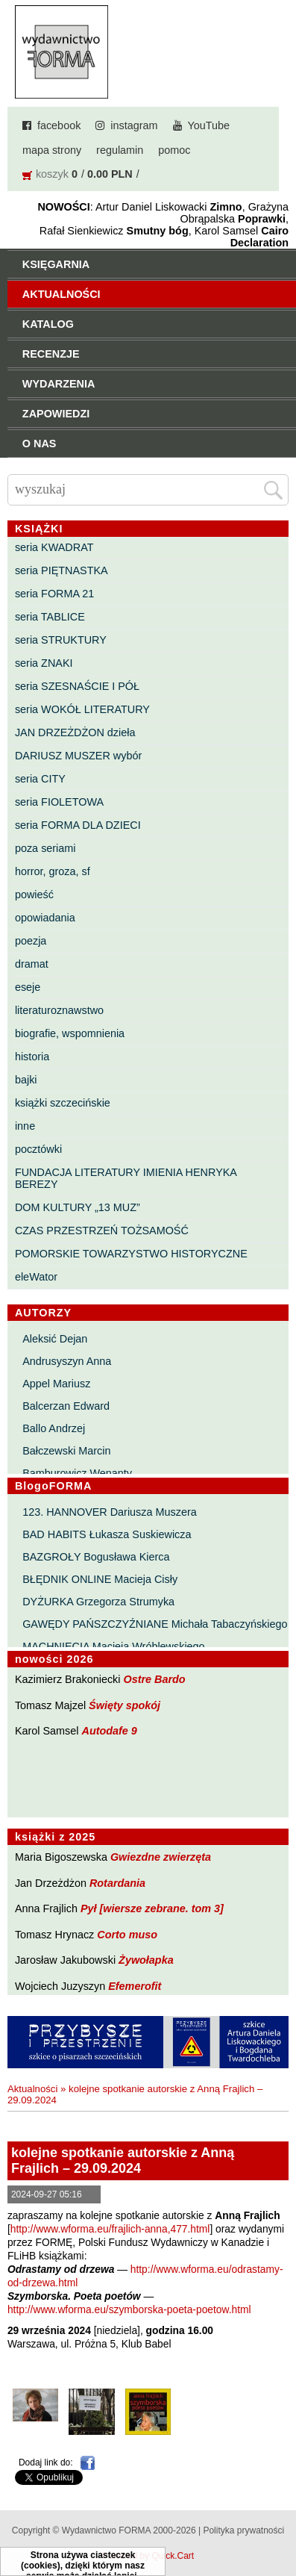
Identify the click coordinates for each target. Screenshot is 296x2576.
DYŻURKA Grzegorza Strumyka (98, 1602)
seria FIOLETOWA (59, 802)
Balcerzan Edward (66, 1406)
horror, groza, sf (52, 871)
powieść (34, 894)
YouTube (209, 125)
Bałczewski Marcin (66, 1451)
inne (25, 1126)
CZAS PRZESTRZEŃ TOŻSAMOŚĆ (102, 1230)
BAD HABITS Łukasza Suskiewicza (106, 1534)
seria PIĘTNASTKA (61, 570)
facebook (59, 125)
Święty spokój (124, 1705)
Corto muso (127, 1935)
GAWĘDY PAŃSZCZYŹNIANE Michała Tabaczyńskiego (154, 1624)
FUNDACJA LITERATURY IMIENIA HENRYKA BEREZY (125, 1178)
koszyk (52, 174)
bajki (26, 1080)
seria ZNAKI (44, 663)
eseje (27, 987)
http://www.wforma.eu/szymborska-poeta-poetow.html (129, 2309)
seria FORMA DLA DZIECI (78, 825)
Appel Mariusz (56, 1384)
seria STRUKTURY (61, 640)
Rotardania (117, 1883)
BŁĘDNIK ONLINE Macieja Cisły (99, 1579)
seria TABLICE (50, 617)
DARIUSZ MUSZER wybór (78, 756)
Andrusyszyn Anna (66, 1361)
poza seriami (45, 848)
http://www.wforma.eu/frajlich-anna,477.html (110, 2229)
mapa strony (51, 150)
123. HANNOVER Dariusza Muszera (109, 1512)
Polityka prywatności (243, 2530)
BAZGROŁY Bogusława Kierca (95, 1557)
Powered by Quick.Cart (148, 2556)
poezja (30, 941)
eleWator (36, 1277)
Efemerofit (134, 1986)
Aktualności (32, 2088)
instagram (133, 125)
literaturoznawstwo (59, 1010)
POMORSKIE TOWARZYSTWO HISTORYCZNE (131, 1254)
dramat (31, 964)
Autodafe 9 (109, 1731)
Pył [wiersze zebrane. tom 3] (152, 1908)
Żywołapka (146, 1960)
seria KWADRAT (54, 547)
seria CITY (40, 779)
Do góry (279, 2520)
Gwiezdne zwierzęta (160, 1857)
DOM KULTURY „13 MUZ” (77, 1207)
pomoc (174, 150)
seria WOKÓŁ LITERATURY (82, 709)
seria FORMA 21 (54, 594)
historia (32, 1057)
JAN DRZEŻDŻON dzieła (75, 732)
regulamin (119, 150)
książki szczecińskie (62, 1103)
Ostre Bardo (154, 1679)
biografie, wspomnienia (70, 1033)
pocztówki (38, 1149)
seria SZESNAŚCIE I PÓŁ (77, 686)
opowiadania (45, 918)
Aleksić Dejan (54, 1339)
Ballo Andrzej (53, 1428)
